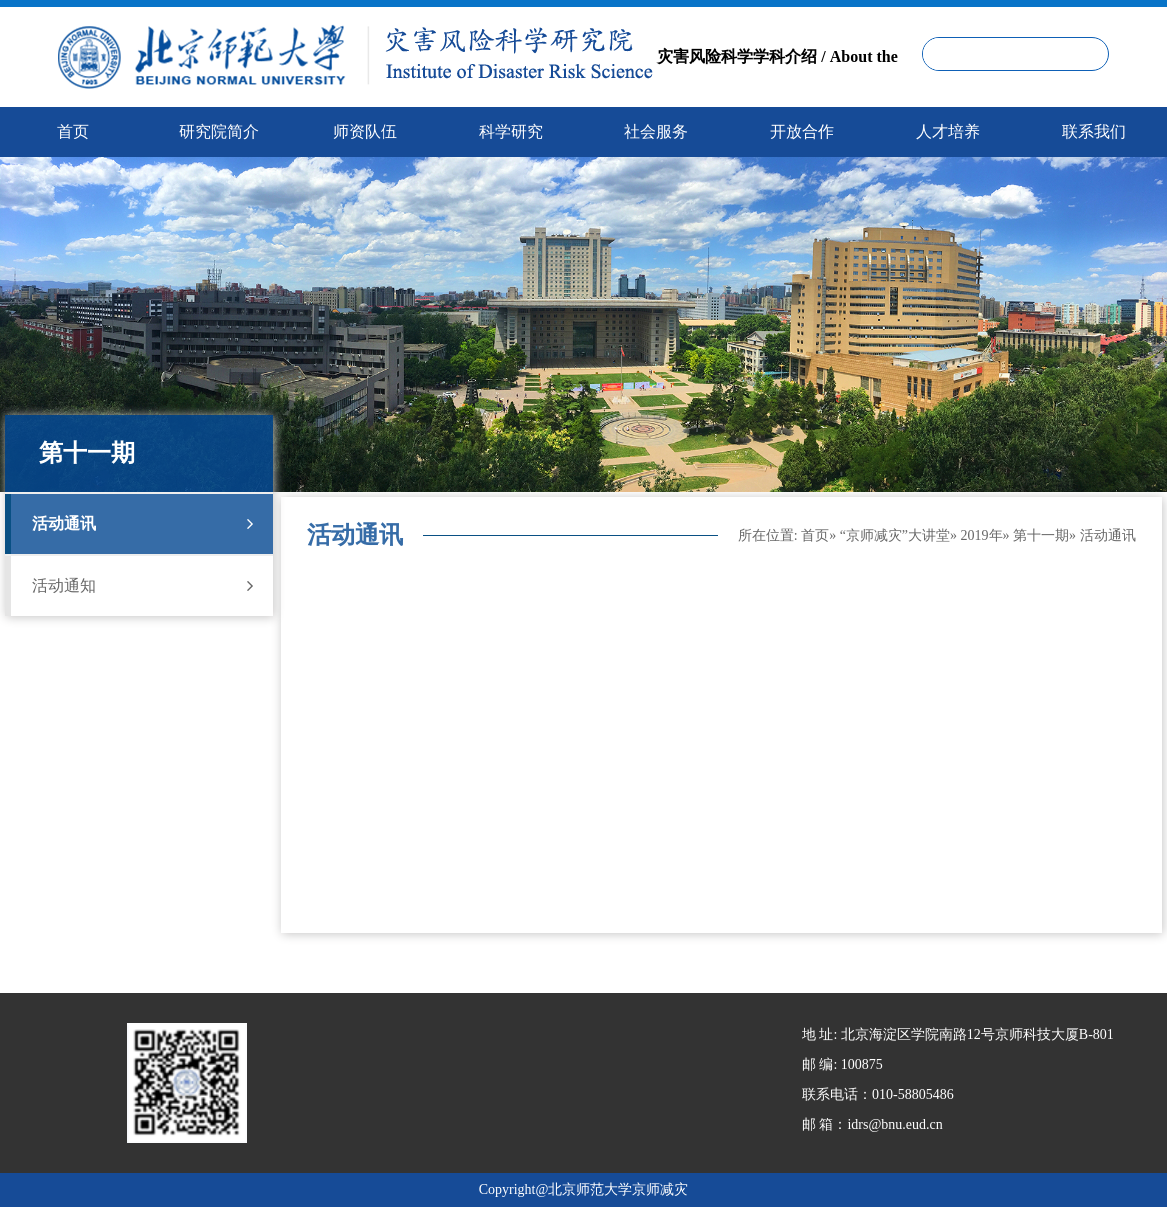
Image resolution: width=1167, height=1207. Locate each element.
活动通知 (142, 586)
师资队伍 (365, 131)
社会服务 (656, 131)
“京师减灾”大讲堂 (895, 535)
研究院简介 (219, 131)
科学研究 (511, 131)
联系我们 (1094, 131)
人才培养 (948, 131)
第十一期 (1041, 535)
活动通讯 (142, 524)
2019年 (982, 535)
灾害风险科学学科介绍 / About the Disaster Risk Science (777, 89)
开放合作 (802, 131)
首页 (815, 535)
